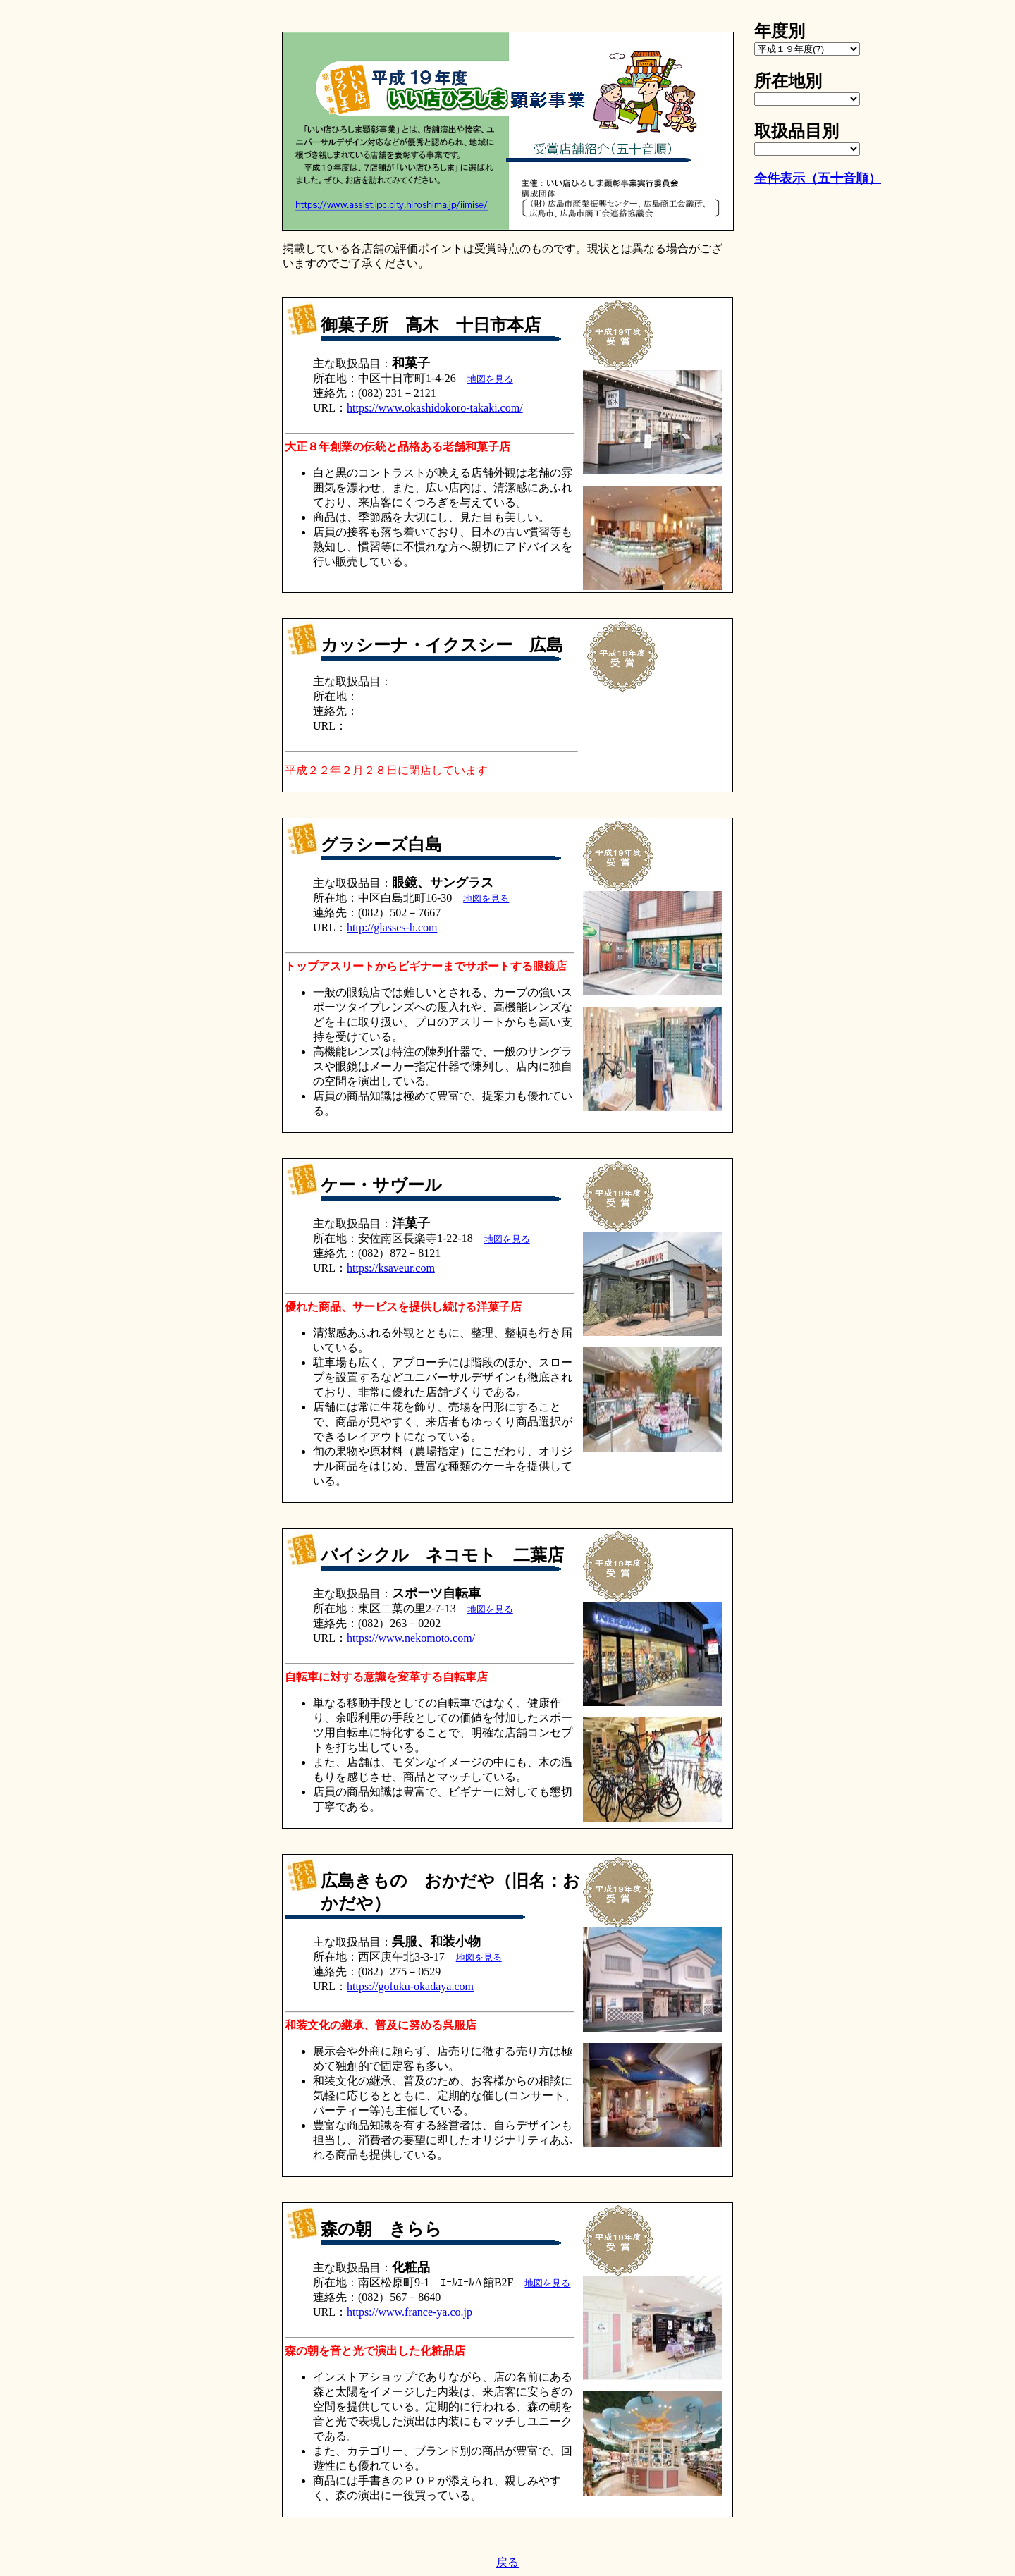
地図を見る (490, 379)
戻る (507, 2562)
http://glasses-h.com (392, 927)
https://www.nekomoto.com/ (411, 1638)
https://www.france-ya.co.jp (409, 2312)
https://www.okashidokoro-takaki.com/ (435, 408)
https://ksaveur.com (391, 1268)
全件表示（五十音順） (817, 178)
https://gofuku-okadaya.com (410, 1986)
